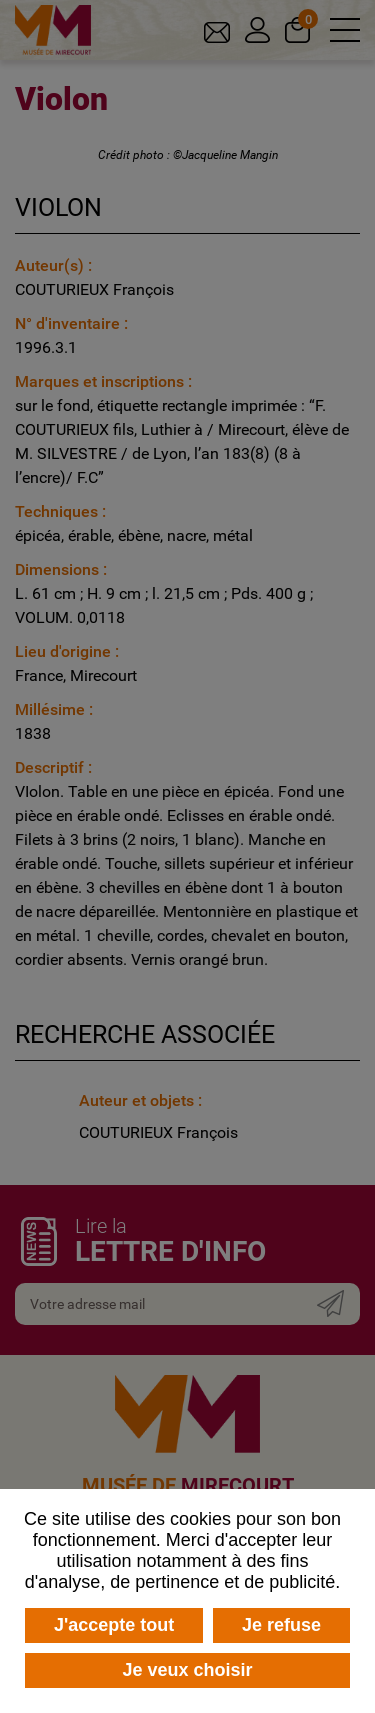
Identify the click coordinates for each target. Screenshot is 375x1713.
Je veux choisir (187, 1670)
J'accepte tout (114, 1625)
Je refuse (281, 1625)
